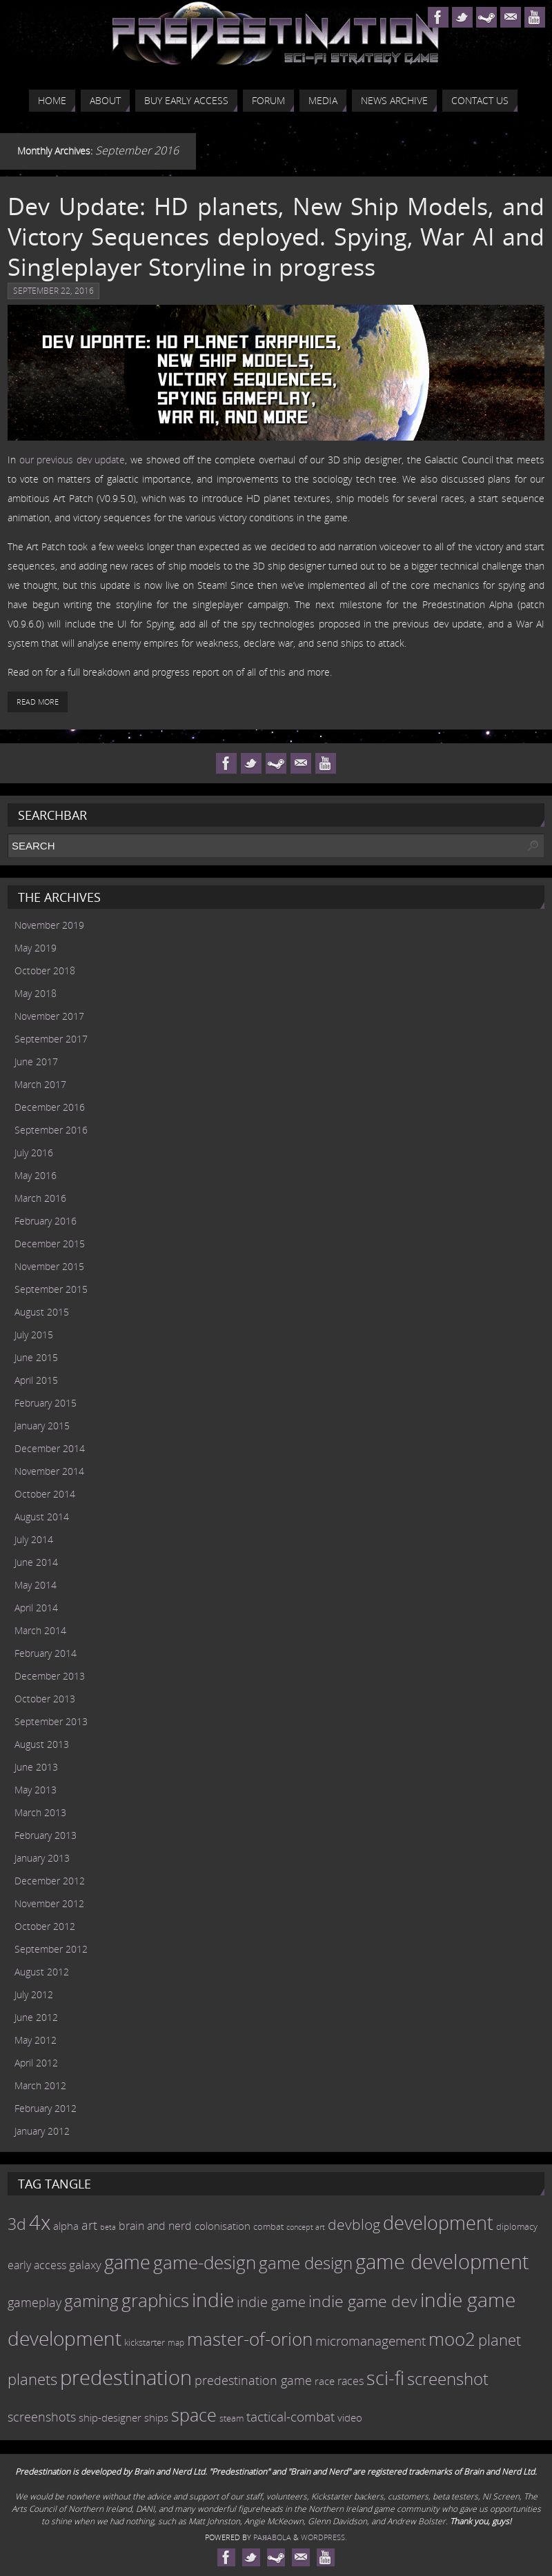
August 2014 (41, 1516)
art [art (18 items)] (89, 2225)
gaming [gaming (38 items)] (91, 2301)
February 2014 (45, 1653)
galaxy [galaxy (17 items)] (85, 2264)
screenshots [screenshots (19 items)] (42, 2416)
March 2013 (40, 1812)
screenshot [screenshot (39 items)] (448, 2378)
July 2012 (33, 1994)
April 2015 (36, 1380)
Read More (38, 701)
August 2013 (41, 1744)
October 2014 (44, 1493)
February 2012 (45, 2108)
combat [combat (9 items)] (268, 2227)
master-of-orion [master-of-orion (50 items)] (250, 2338)
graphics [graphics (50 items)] (155, 2300)
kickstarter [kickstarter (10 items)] (144, 2342)
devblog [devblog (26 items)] (354, 2224)
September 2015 (51, 1289)
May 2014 (35, 1584)
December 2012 (49, 1880)
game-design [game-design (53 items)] (204, 2262)
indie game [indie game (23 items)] (271, 2302)
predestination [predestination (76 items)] (126, 2377)
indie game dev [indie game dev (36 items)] (362, 2301)
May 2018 (35, 993)
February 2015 (45, 1402)
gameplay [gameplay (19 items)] (34, 2302)
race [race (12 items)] (325, 2381)
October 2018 (44, 970)
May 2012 (35, 2039)
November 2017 (49, 1016)
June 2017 (36, 1061)
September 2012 (51, 1948)
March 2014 (40, 1630)
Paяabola (272, 2537)
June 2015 (36, 1357)
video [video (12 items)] (349, 2417)
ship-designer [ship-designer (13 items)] (110, 2418)
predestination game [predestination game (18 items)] (253, 2380)
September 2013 (51, 1721)
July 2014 (33, 1539)
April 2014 (36, 1607)
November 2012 (49, 1903)
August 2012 (41, 1971)
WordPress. (324, 2537)
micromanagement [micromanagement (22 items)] (370, 2340)
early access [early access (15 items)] (37, 2265)
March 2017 (40, 1084)
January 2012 (42, 2130)
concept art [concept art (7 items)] (305, 2227)
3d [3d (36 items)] (17, 2224)
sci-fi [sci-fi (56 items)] (385, 2378)
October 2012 (44, 1926)
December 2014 (49, 1448)
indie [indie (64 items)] (213, 2299)
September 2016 (51, 1129)
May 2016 (35, 1175)
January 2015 (42, 1425)
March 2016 (40, 1198)
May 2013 (35, 1789)
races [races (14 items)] (350, 2380)
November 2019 (49, 925)
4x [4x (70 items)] (39, 2221)
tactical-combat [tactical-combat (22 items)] (290, 2416)
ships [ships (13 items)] (156, 2418)
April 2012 (36, 2062)
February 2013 (45, 1835)
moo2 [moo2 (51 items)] (451, 2338)
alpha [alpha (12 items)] (66, 2226)
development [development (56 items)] (438, 2222)
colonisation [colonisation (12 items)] (222, 2226)
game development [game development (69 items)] (442, 2261)
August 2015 (41, 1311)
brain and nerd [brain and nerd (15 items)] (155, 2225)
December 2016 (49, 1107)
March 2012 (40, 2085)
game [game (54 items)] (127, 2262)
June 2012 (36, 2017)
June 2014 (36, 1562)
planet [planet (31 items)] (499, 2339)
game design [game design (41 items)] (306, 2262)
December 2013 (49, 1675)
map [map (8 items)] (176, 2342)
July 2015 (33, 1334)
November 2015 (49, 1266)
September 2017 (51, 1038)
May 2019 (35, 947)
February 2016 (45, 1220)
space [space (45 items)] (194, 2414)
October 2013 (44, 1698)
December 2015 (49, 1243)
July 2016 (33, 1152)
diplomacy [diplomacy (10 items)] (517, 2226)
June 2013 (36, 1766)
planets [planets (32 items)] (32, 2379)
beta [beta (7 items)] (108, 2227)
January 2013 (42, 1857)
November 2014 (49, 1471)
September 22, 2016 (53, 290)
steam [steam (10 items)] (231, 2418)
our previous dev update (72, 459)
